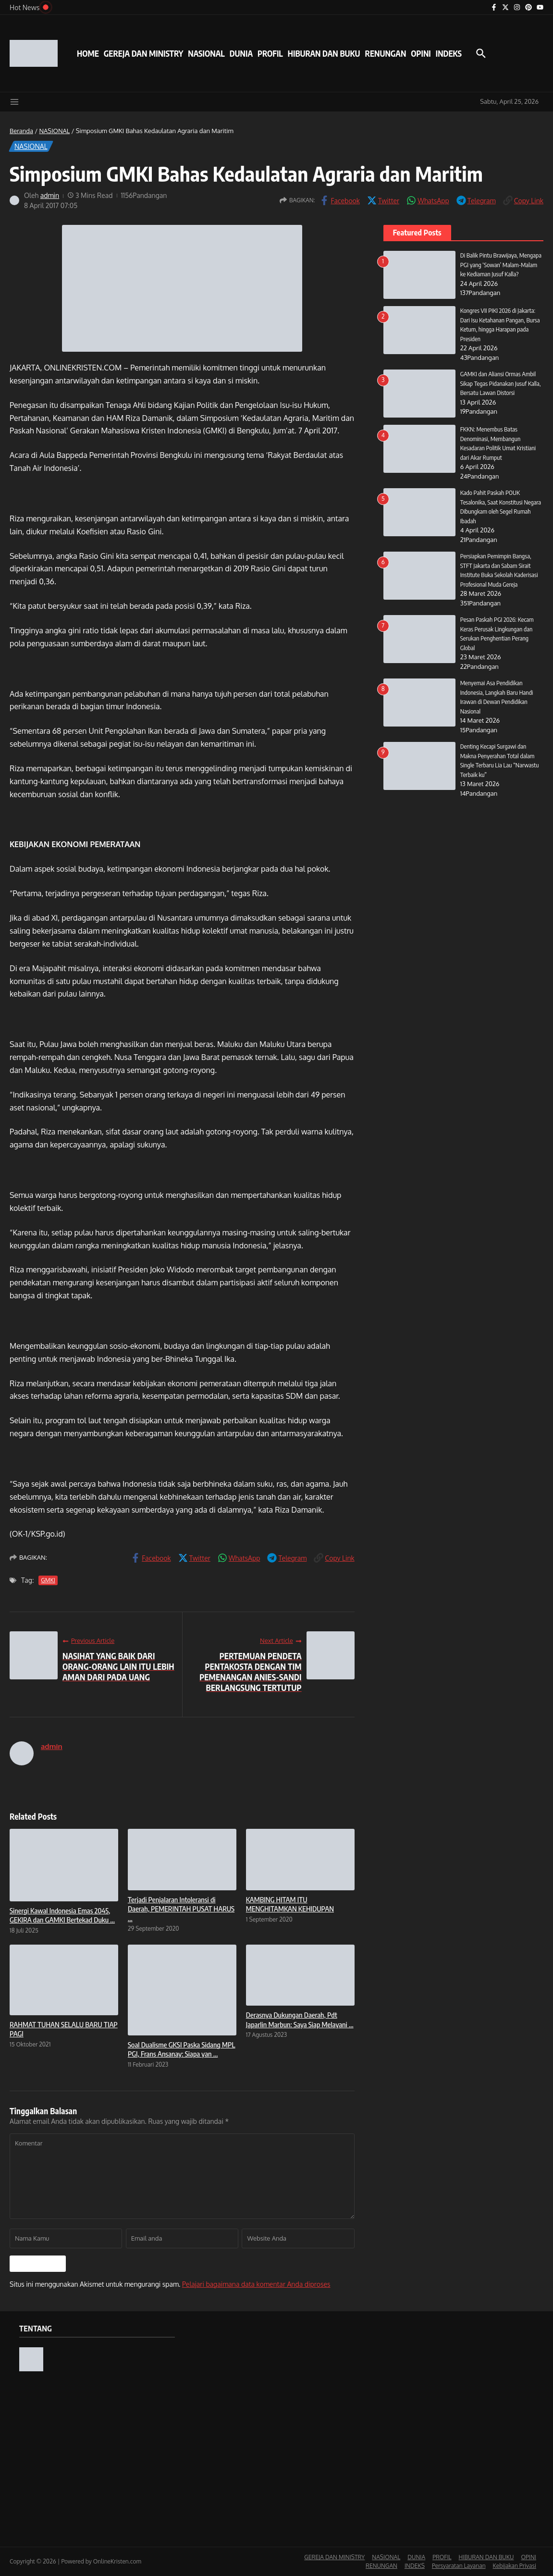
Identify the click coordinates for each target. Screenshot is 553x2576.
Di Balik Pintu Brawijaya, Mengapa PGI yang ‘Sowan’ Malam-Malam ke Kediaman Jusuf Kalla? (501, 264)
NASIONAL (206, 53)
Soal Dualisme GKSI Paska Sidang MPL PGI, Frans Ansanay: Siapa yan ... (181, 2049)
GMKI (48, 1580)
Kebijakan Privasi (514, 2565)
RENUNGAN (385, 53)
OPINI (420, 53)
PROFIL (270, 53)
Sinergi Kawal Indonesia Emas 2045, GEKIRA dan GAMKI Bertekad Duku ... (62, 1915)
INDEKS (449, 53)
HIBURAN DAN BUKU (324, 53)
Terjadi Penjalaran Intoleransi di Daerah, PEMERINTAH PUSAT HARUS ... (181, 1909)
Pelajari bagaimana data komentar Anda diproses (256, 2284)
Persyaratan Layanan (459, 2565)
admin (50, 195)
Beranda (21, 131)
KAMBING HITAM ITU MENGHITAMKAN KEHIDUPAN (290, 1904)
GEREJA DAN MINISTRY (143, 53)
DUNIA (241, 53)
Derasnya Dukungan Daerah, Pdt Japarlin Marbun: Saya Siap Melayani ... (300, 2019)
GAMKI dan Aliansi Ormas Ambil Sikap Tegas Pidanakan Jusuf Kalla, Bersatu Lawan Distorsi (500, 383)
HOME (88, 53)
